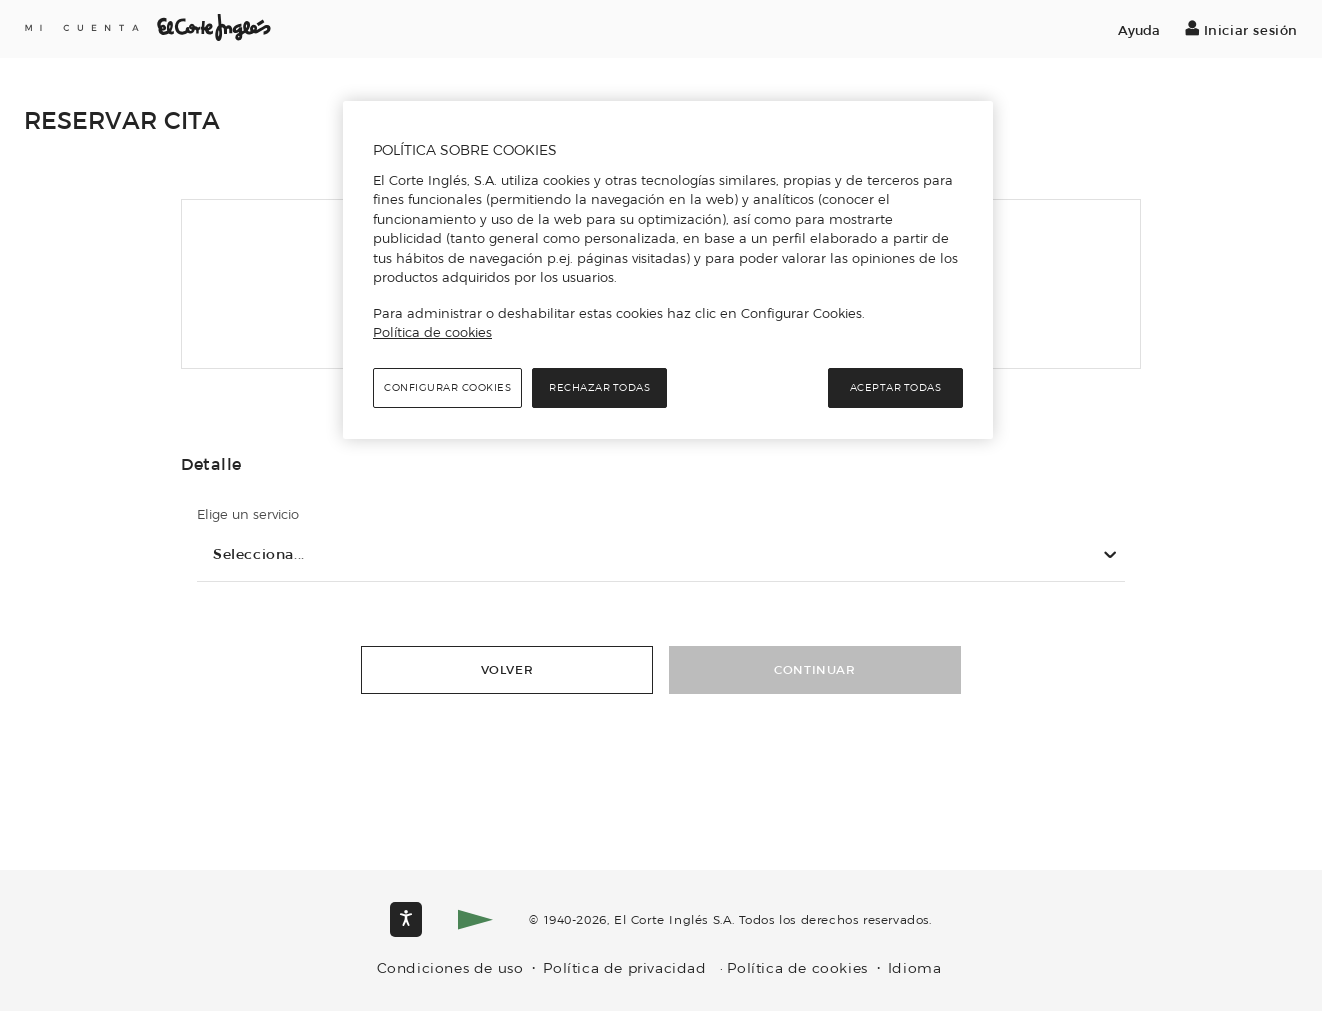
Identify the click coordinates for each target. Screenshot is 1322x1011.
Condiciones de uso (450, 968)
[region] (668, 270)
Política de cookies (797, 968)
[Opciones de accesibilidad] (406, 919)
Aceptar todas (896, 387)
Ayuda (1139, 30)
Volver (507, 669)
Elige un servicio (248, 514)
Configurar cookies (447, 387)
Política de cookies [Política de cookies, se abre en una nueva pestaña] (432, 332)
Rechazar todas (599, 387)
